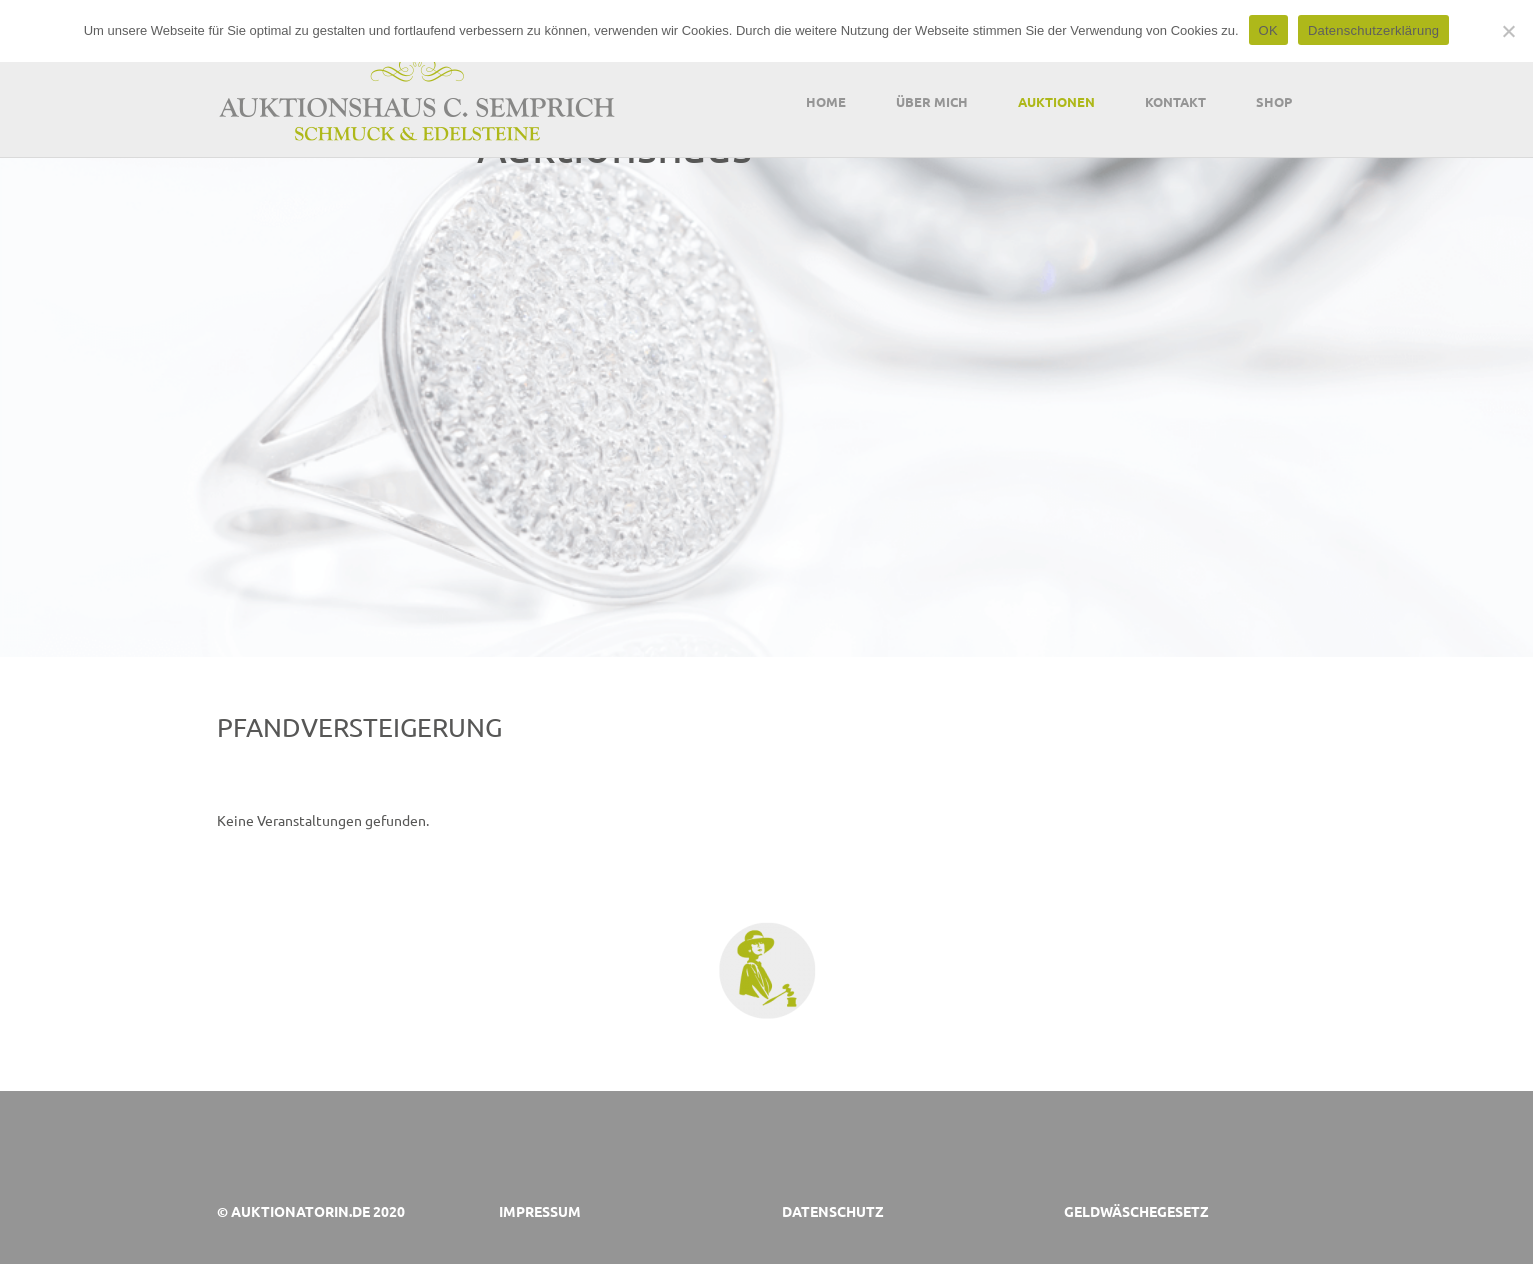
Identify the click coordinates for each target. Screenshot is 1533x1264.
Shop (1274, 101)
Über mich (932, 101)
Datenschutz (833, 1211)
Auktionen (1056, 101)
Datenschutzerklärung (1373, 30)
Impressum (540, 1211)
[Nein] (1508, 31)
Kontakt (1175, 101)
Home (826, 101)
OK (1268, 30)
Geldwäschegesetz (1136, 1211)
